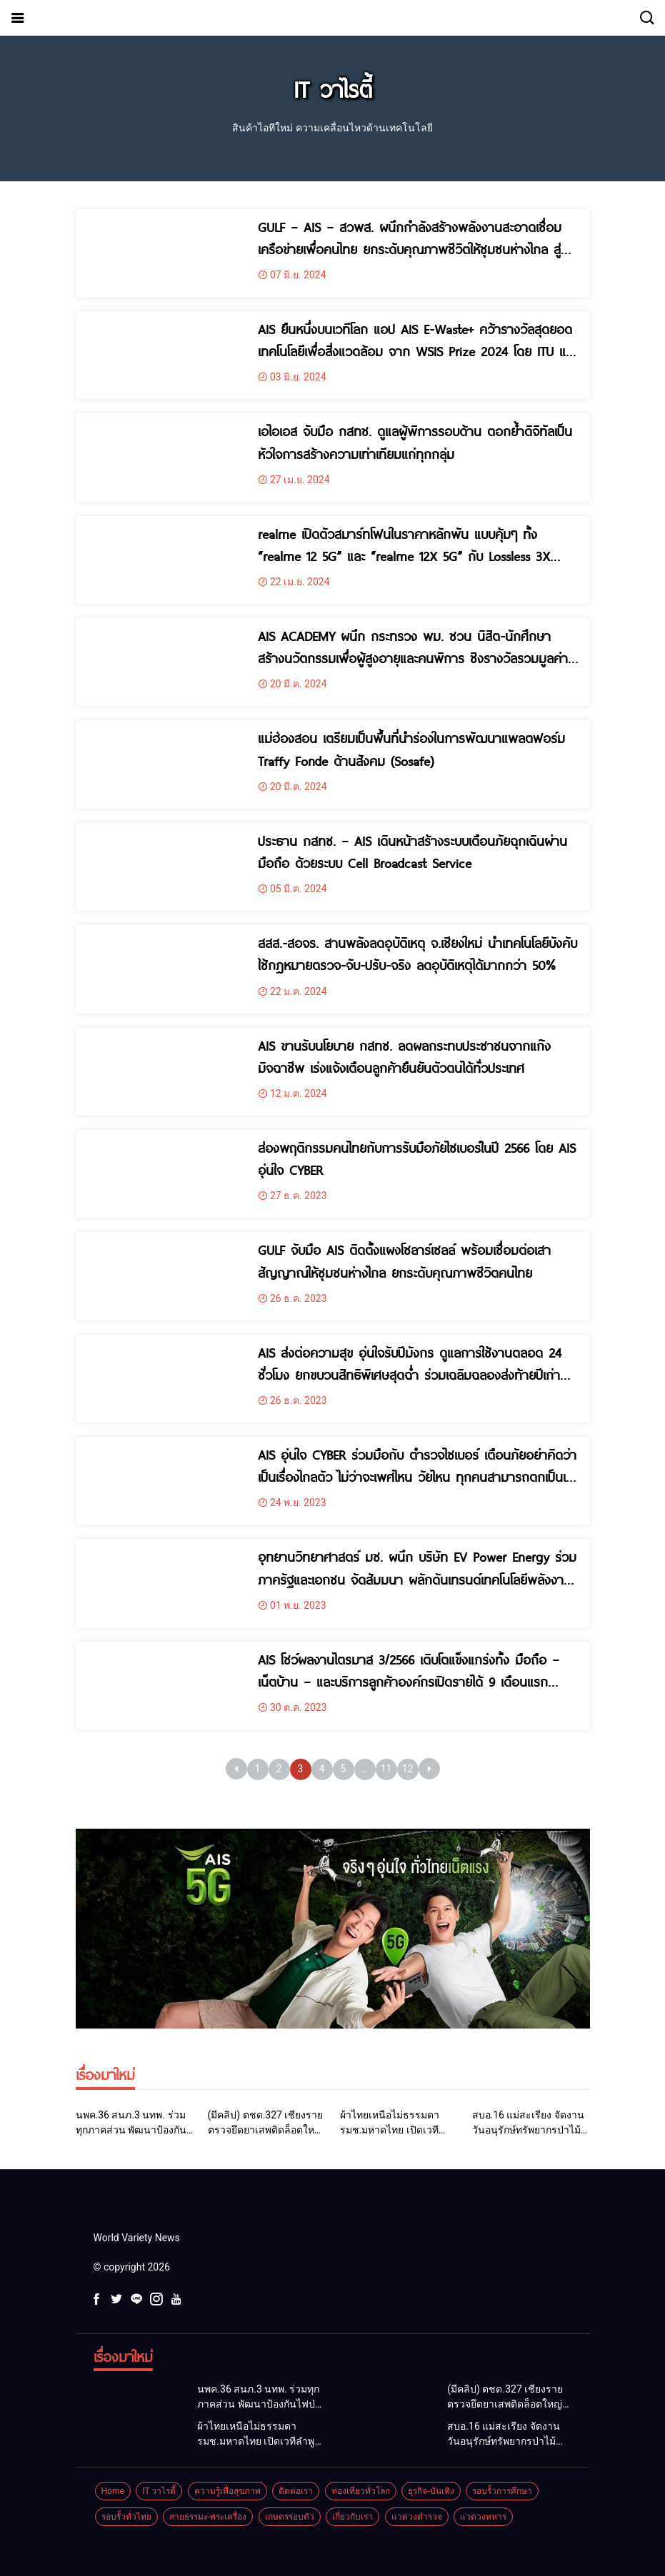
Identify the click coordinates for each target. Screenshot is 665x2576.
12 (408, 1768)
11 (386, 1768)
